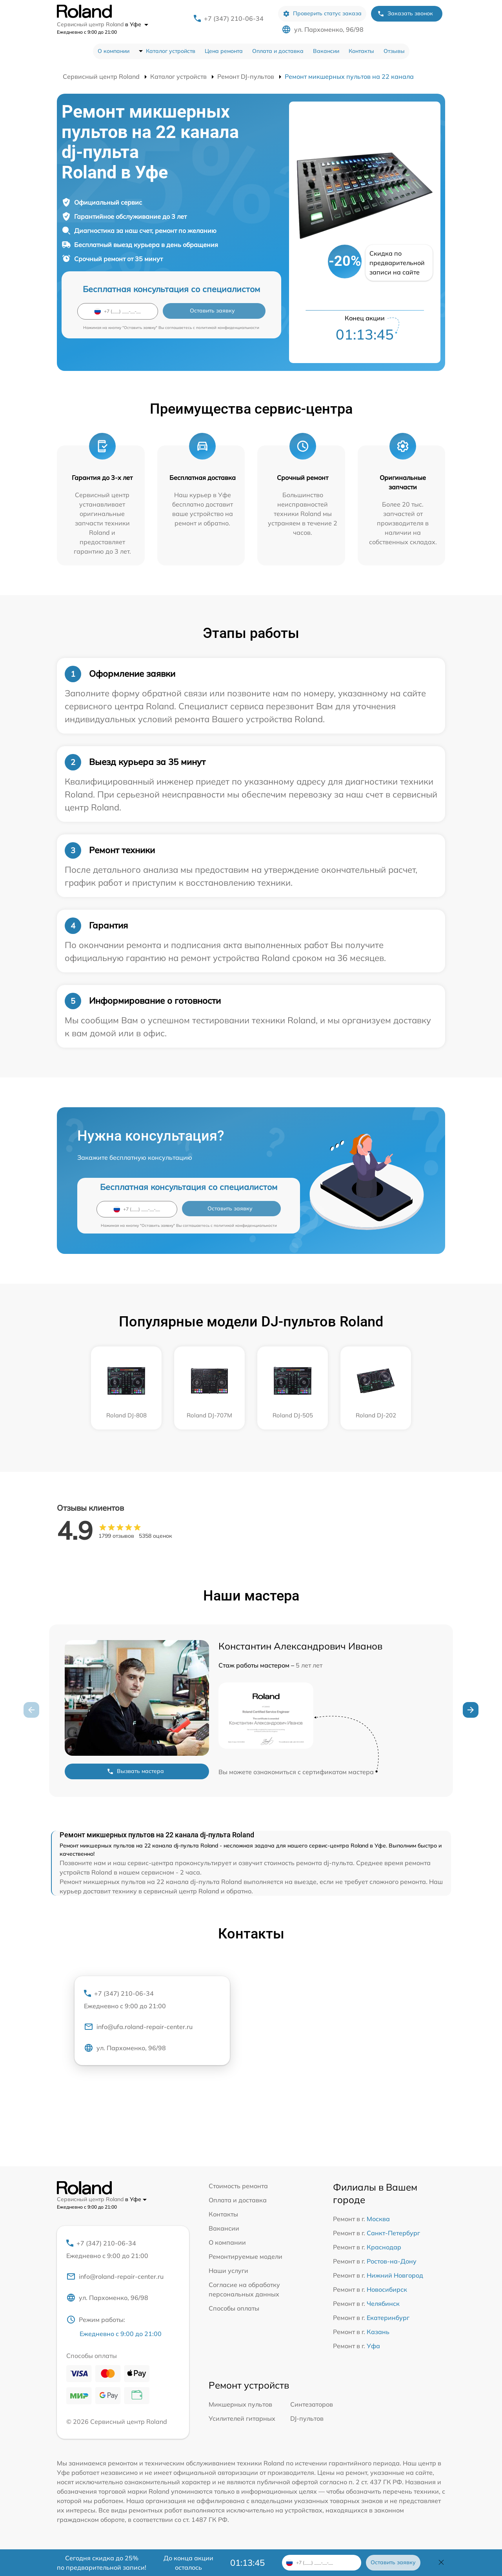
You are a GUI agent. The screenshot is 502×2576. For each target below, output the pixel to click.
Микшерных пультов (240, 2405)
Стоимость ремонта (238, 2186)
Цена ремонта (224, 50)
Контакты (361, 50)
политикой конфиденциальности (227, 327)
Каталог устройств (170, 50)
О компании (113, 50)
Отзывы (394, 50)
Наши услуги (228, 2270)
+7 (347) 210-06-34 (234, 18)
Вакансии (326, 50)
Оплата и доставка (278, 50)
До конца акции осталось (188, 2562)
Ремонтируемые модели (245, 2256)
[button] (470, 1710)
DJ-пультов (307, 2419)
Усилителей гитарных (242, 2419)
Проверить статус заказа (322, 13)
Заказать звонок (405, 13)
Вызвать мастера (135, 1771)
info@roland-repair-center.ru (115, 2277)
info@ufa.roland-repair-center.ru (138, 2028)
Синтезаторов (311, 2405)
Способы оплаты (234, 2308)
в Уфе (136, 24)
